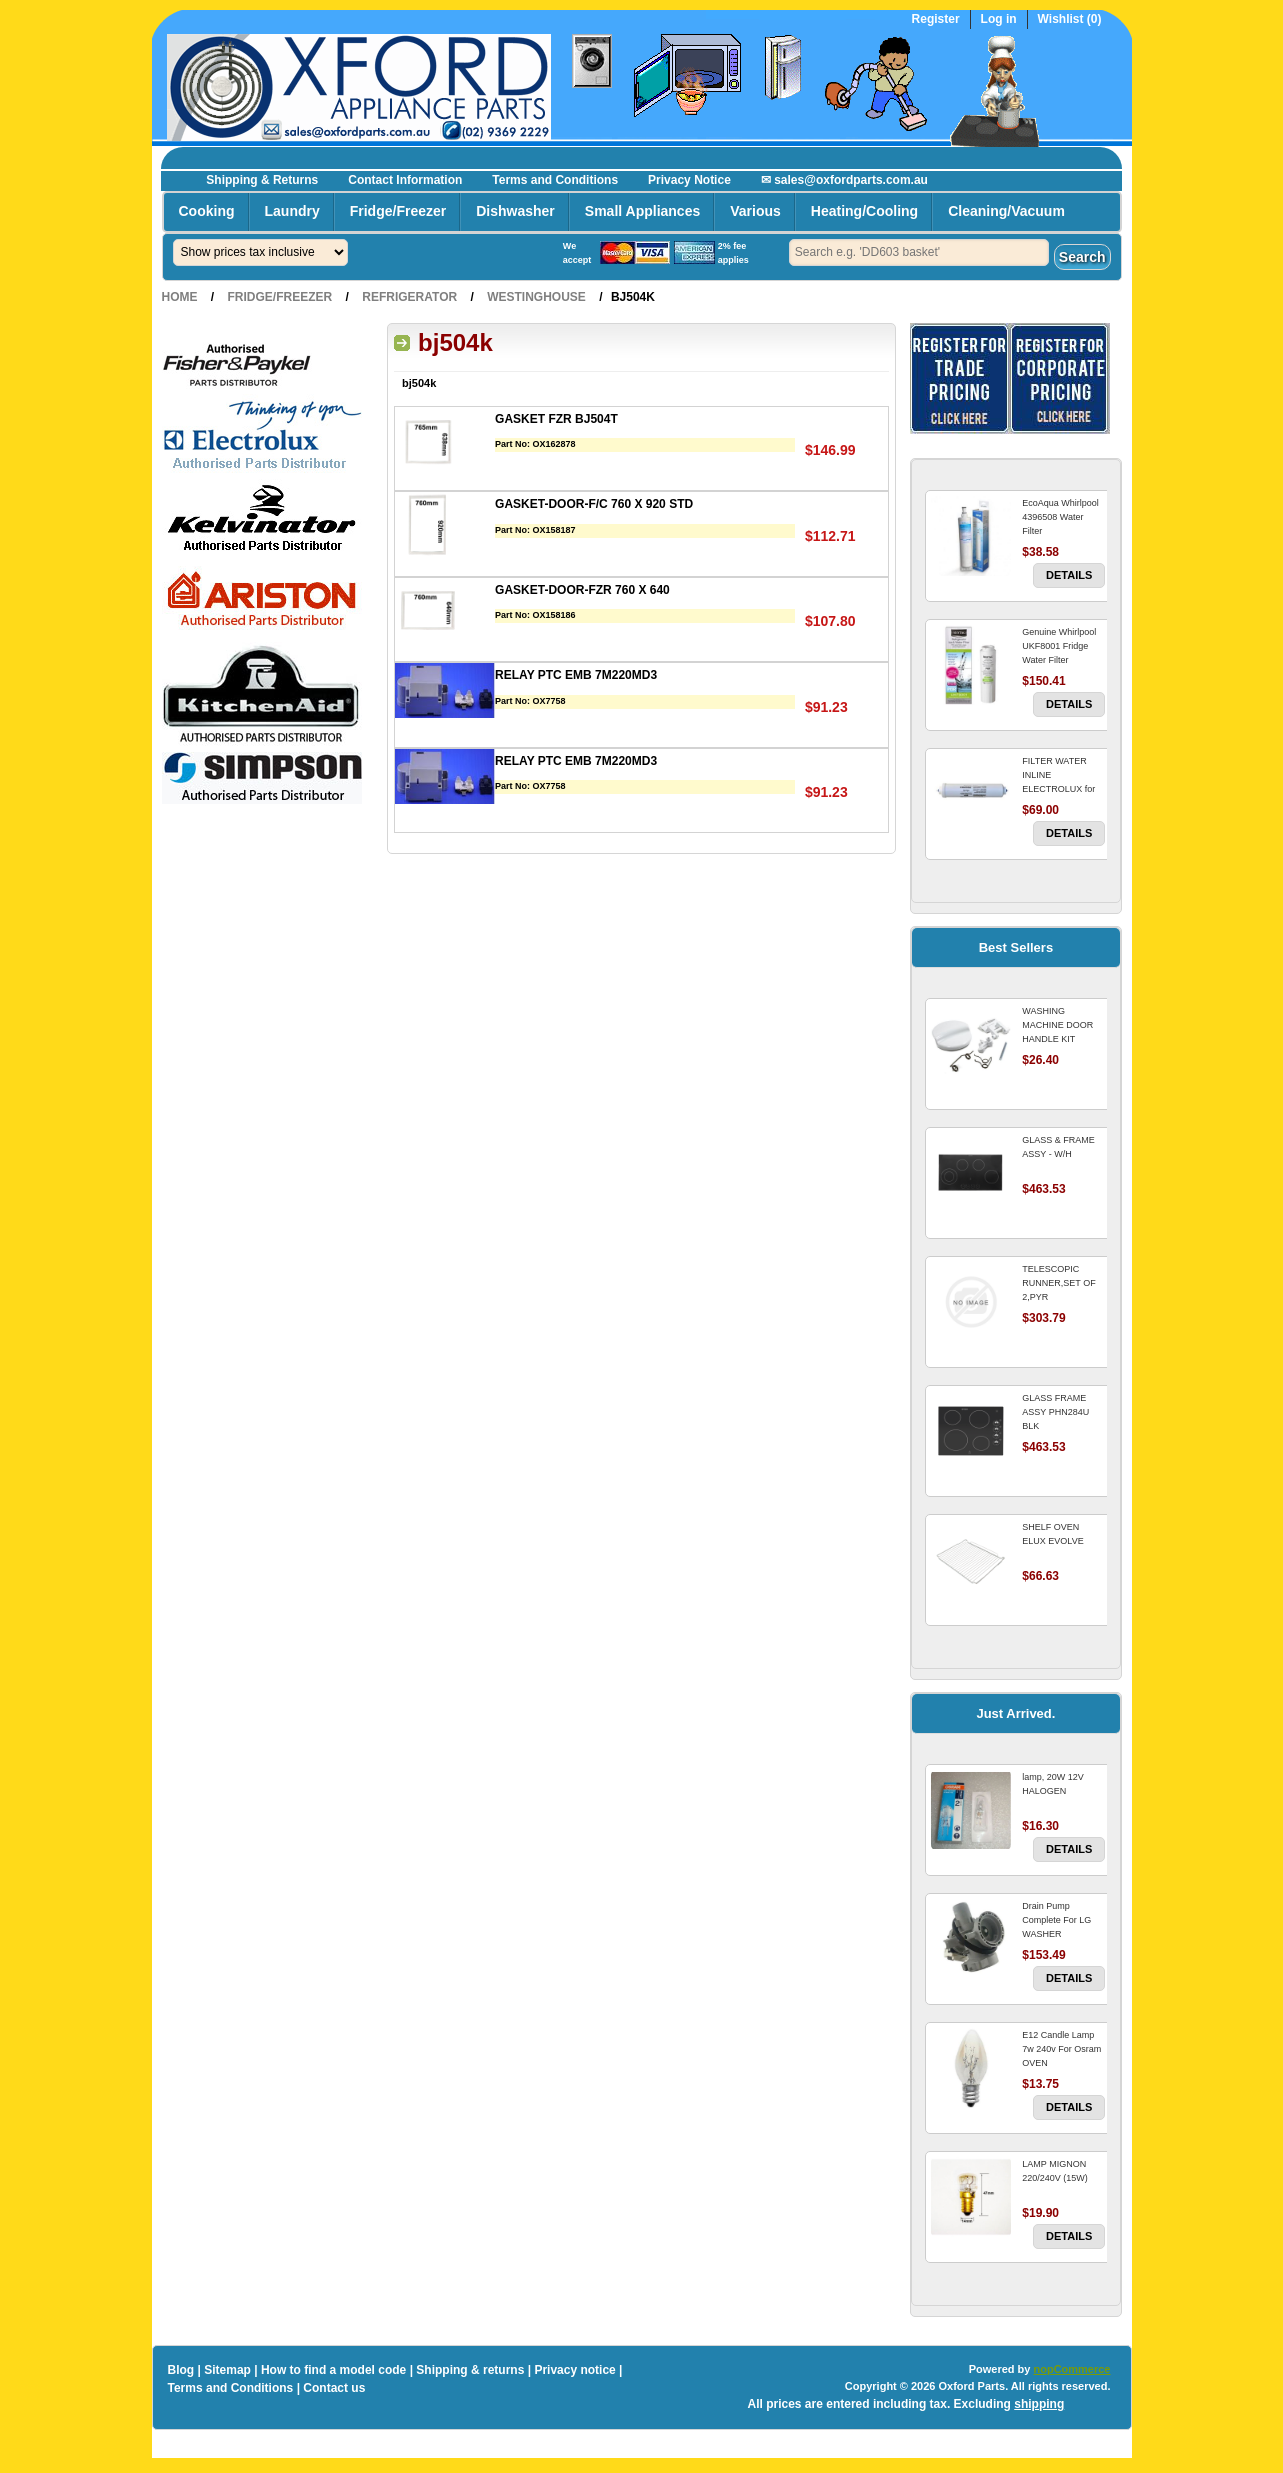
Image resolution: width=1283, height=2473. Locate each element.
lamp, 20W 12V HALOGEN (1053, 1784)
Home (180, 297)
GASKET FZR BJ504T (556, 419)
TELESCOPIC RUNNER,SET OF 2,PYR (1058, 1283)
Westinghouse (536, 297)
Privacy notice (574, 2370)
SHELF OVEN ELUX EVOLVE (1052, 1534)
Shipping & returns (470, 2370)
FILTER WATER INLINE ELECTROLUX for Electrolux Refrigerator (1058, 789)
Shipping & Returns (262, 180)
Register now (1084, 156)
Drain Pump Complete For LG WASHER (1056, 1920)
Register (936, 19)
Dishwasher (515, 211)
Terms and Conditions (555, 180)
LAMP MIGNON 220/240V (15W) (1055, 2171)
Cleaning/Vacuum (1006, 211)
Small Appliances (642, 211)
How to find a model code (333, 2370)
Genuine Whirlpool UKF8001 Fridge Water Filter (1059, 646)
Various (755, 211)
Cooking (207, 211)
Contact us (334, 2388)
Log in (999, 19)
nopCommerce (1071, 2369)
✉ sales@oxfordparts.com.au (844, 180)
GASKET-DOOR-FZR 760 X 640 (582, 590)
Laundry (292, 211)
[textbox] (919, 252)
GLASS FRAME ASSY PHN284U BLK (1055, 1412)
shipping (1039, 2404)
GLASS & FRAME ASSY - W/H (1058, 1147)
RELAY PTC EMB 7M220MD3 (576, 675)
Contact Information (405, 180)
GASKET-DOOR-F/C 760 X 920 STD (594, 504)
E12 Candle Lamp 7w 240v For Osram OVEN (1061, 2049)
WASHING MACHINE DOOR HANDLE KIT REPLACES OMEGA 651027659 (1062, 1039)
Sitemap (227, 2370)
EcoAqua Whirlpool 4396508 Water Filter (1060, 517)
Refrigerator (409, 297)
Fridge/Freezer (398, 211)
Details (1069, 575)
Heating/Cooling (864, 211)
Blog (181, 2370)
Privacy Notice (689, 180)
